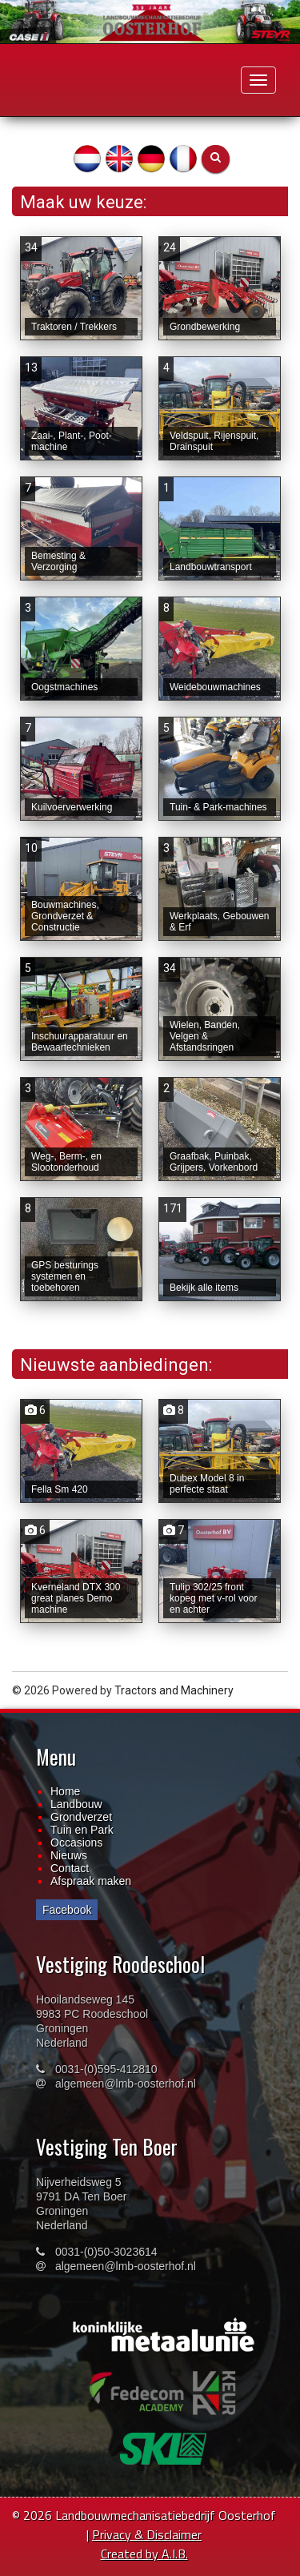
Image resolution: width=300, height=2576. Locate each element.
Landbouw (76, 1804)
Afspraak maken (90, 1881)
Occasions (76, 1842)
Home (65, 1791)
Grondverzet (81, 1816)
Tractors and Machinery (174, 1690)
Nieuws (68, 1855)
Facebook (66, 1909)
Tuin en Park (82, 1829)
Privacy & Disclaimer (147, 2534)
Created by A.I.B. (144, 2553)
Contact (69, 1868)
